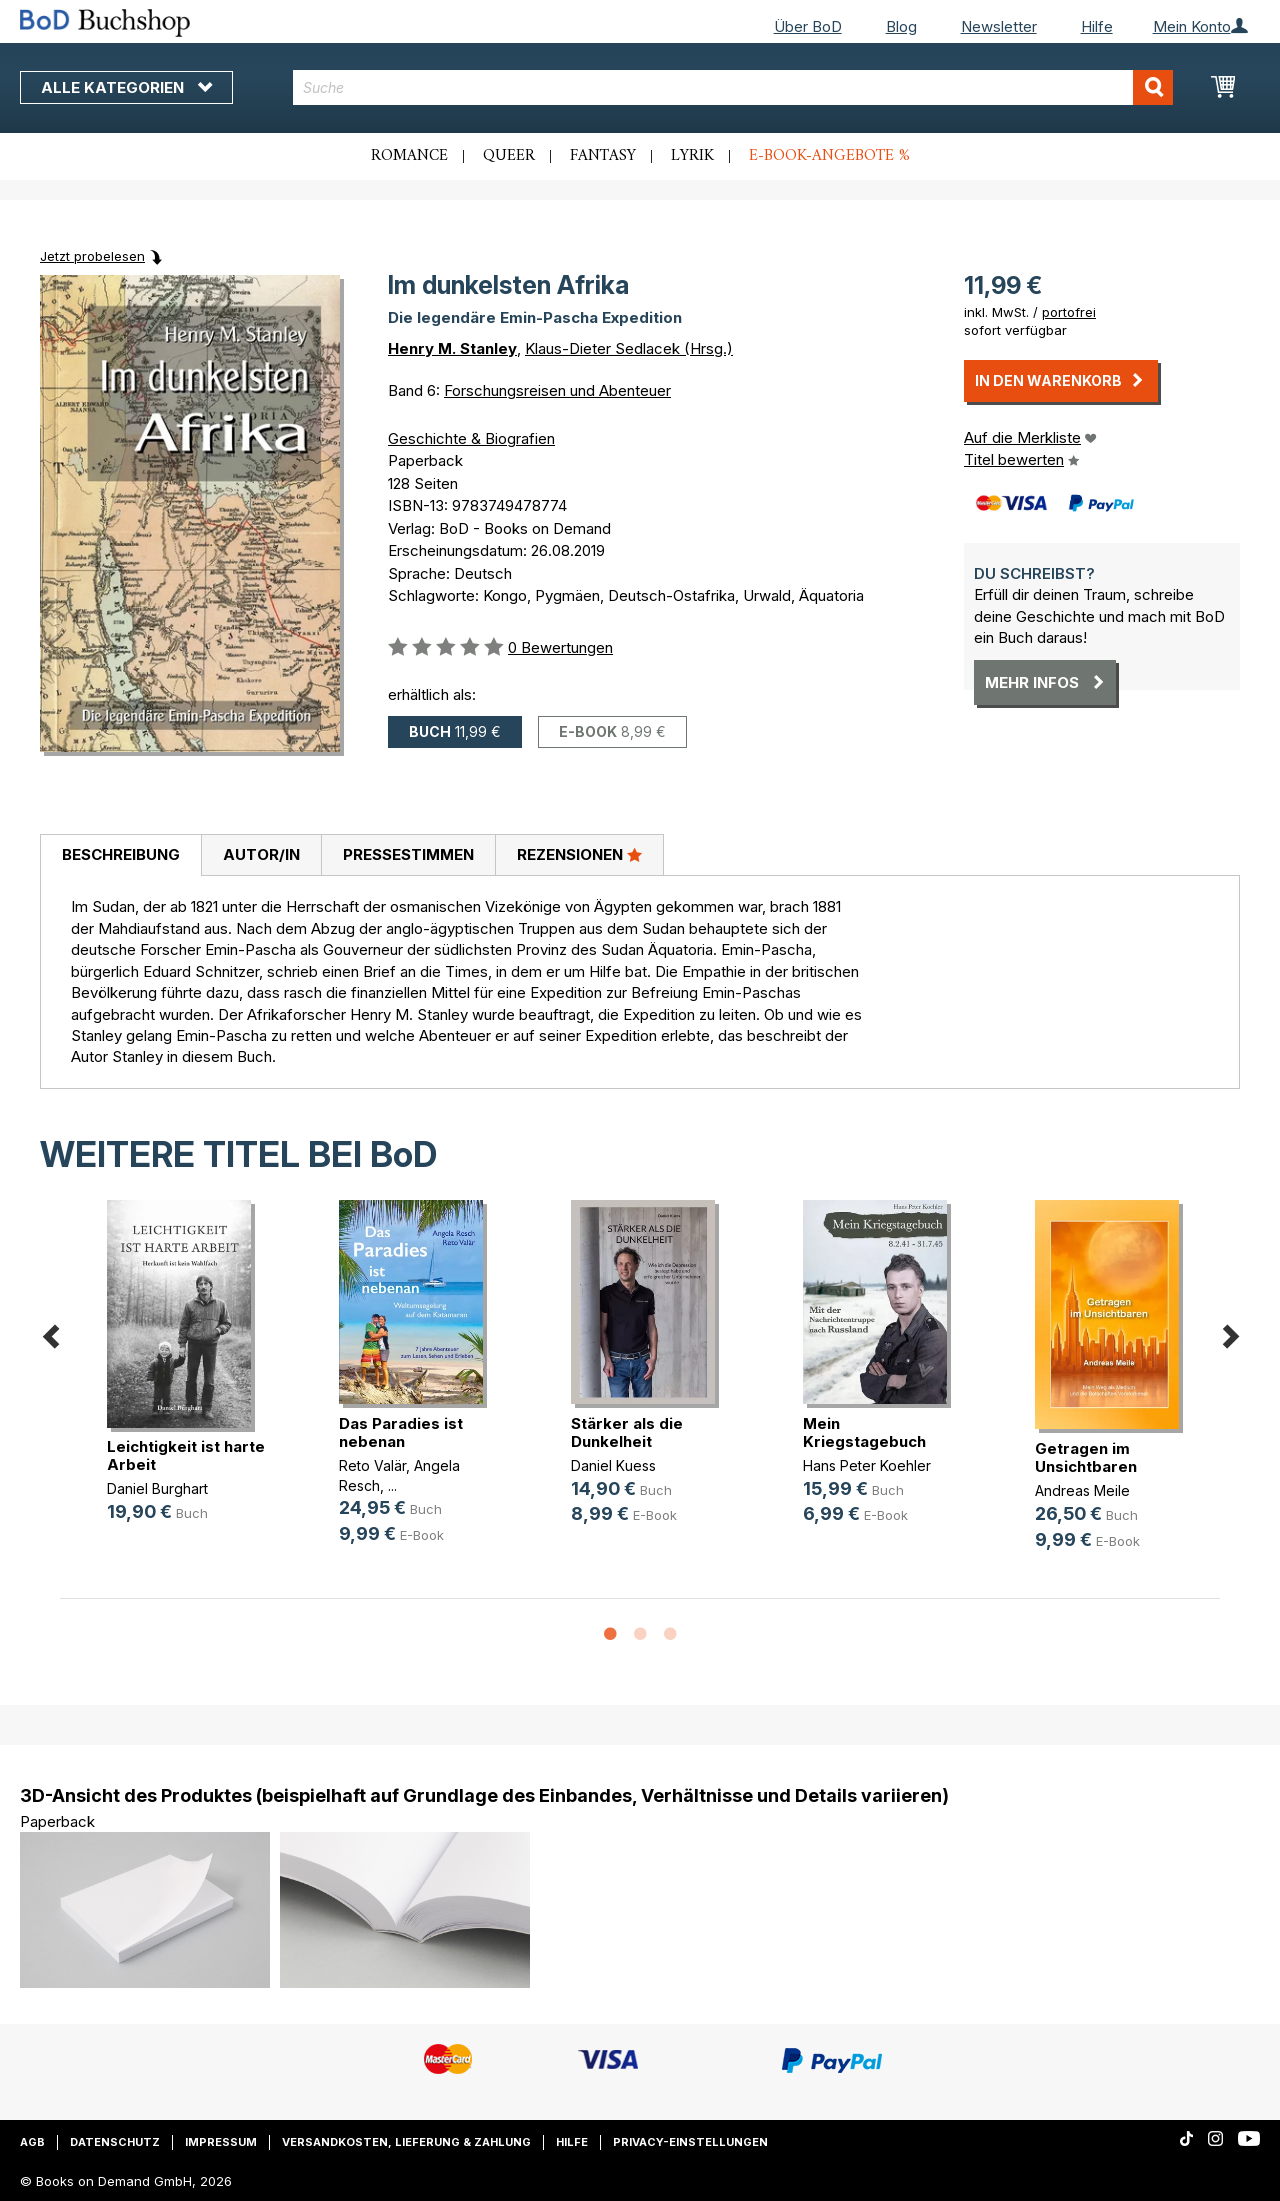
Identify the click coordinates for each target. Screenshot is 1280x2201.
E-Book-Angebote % (829, 156)
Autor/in (261, 854)
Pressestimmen (408, 854)
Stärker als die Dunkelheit (627, 1432)
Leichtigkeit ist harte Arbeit (186, 1455)
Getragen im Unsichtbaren (1086, 1457)
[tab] (120, 856)
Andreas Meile (1082, 1490)
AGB (32, 2142)
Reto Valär (372, 1465)
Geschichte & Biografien (471, 438)
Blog (901, 26)
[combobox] (733, 87)
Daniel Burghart (157, 1488)
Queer (509, 156)
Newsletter (999, 26)
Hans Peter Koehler (867, 1465)
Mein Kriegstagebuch (864, 1432)
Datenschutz (115, 2142)
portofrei (1069, 312)
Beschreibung (121, 854)
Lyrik (692, 156)
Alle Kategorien (126, 87)
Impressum (221, 2142)
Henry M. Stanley (452, 348)
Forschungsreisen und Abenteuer (557, 390)
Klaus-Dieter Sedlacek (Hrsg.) (629, 348)
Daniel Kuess (613, 1465)
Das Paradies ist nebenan (401, 1432)
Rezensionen (579, 854)
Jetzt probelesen (92, 256)
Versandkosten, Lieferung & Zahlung (406, 2142)
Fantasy (603, 156)
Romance (409, 156)
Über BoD (808, 26)
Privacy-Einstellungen (690, 2142)
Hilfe (1097, 26)
